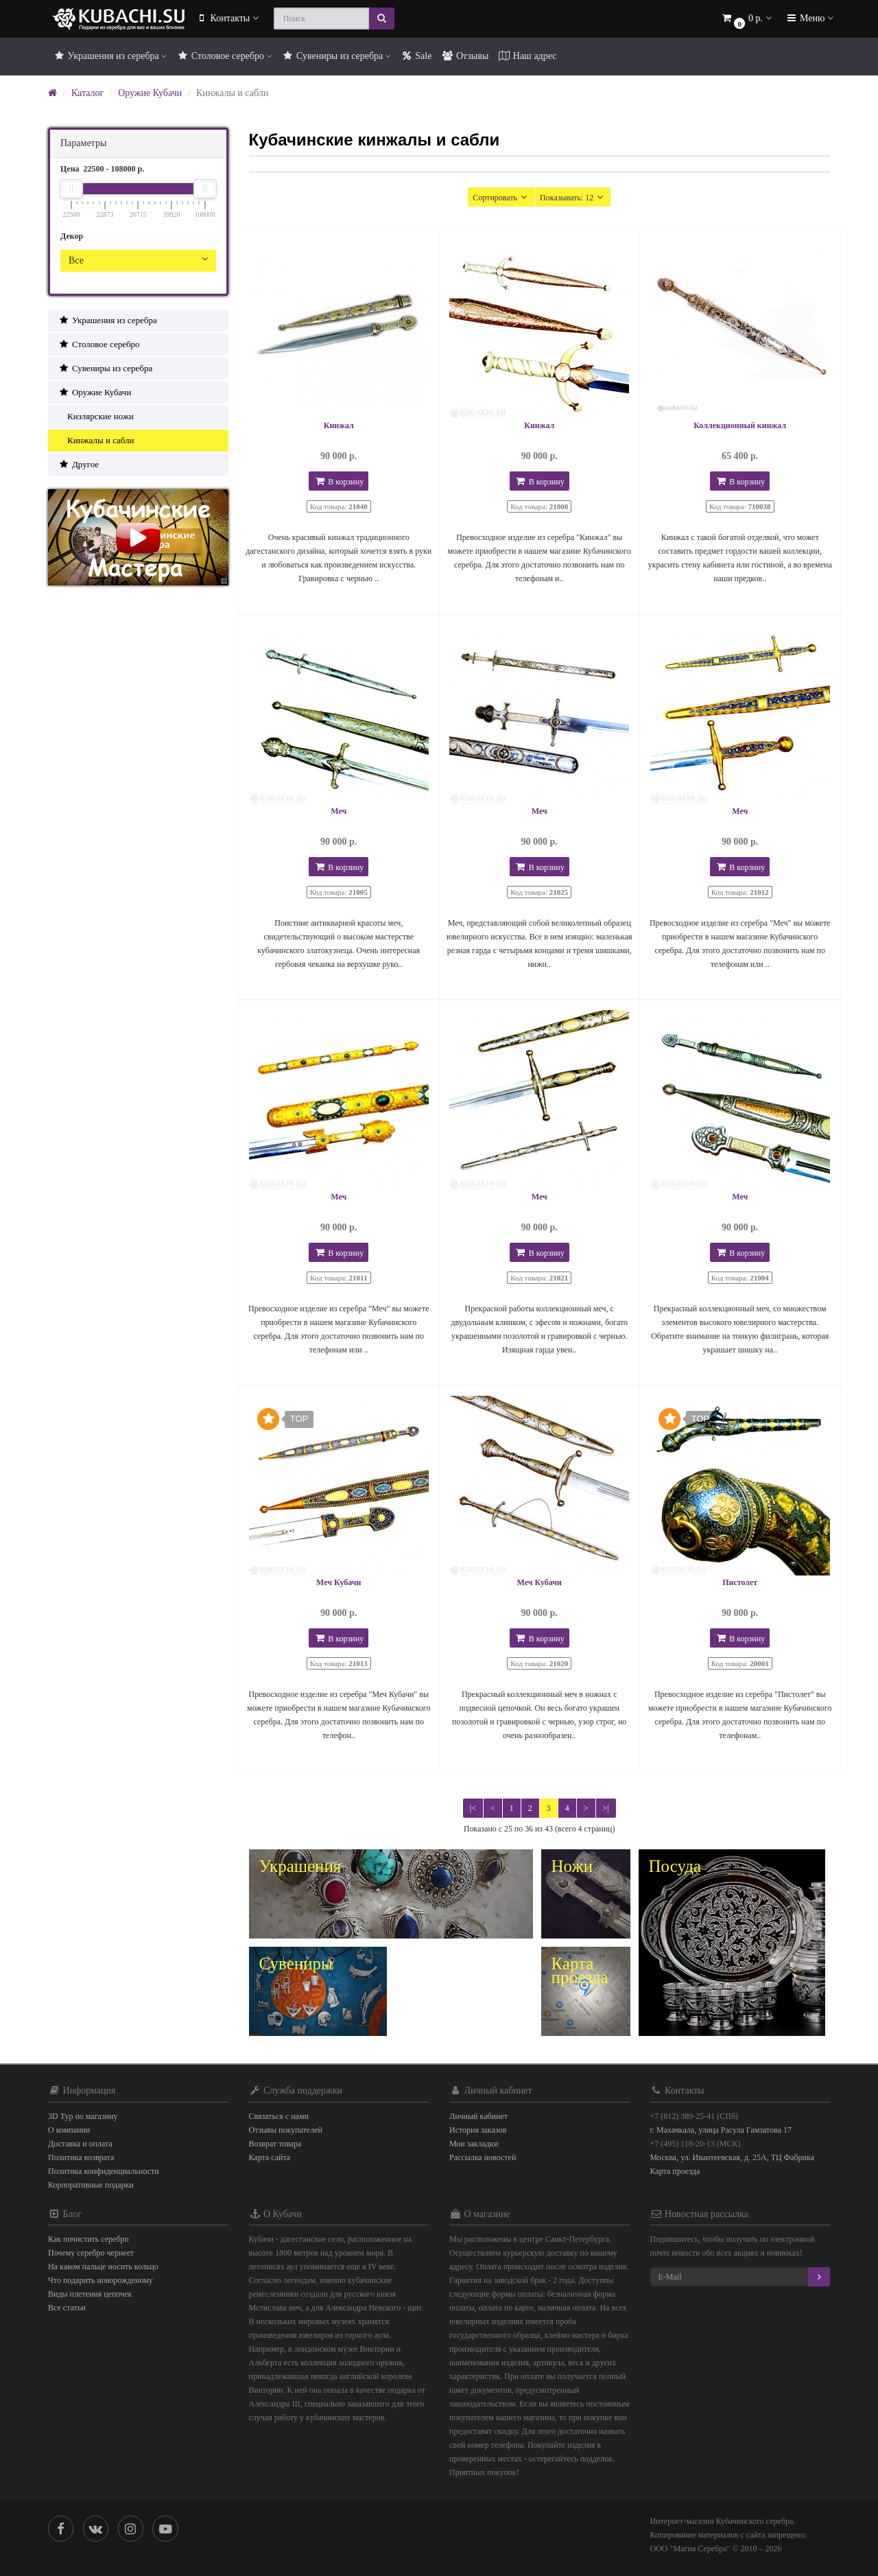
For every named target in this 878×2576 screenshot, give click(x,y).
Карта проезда (675, 2171)
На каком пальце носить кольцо (103, 2266)
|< (473, 1808)
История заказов (477, 2130)
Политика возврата (81, 2157)
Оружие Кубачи (150, 93)
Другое (78, 464)
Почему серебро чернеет (91, 2253)
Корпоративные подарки (91, 2185)
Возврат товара (275, 2143)
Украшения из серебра (110, 56)
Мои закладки (473, 2143)
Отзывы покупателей (285, 2130)
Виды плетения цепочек (90, 2294)
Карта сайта (270, 2157)
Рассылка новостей (482, 2157)
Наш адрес (527, 56)
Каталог (87, 93)
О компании (69, 2130)
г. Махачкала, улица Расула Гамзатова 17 (721, 2130)
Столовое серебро (224, 56)
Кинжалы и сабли (96, 440)
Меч (338, 811)
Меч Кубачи (338, 1582)
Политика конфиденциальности (103, 2171)
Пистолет (739, 1582)
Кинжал (339, 425)
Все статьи (67, 2307)
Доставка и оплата (80, 2143)
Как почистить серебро (88, 2239)
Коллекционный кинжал (739, 425)
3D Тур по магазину (83, 2116)
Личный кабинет (478, 2116)
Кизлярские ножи (96, 416)
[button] (746, 19)
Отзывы (464, 56)
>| (606, 1808)
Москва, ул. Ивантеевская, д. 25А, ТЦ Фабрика (732, 2157)
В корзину (338, 481)
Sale (416, 56)
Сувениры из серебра (336, 56)
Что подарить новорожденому (100, 2280)
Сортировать (501, 197)
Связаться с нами (279, 2116)
